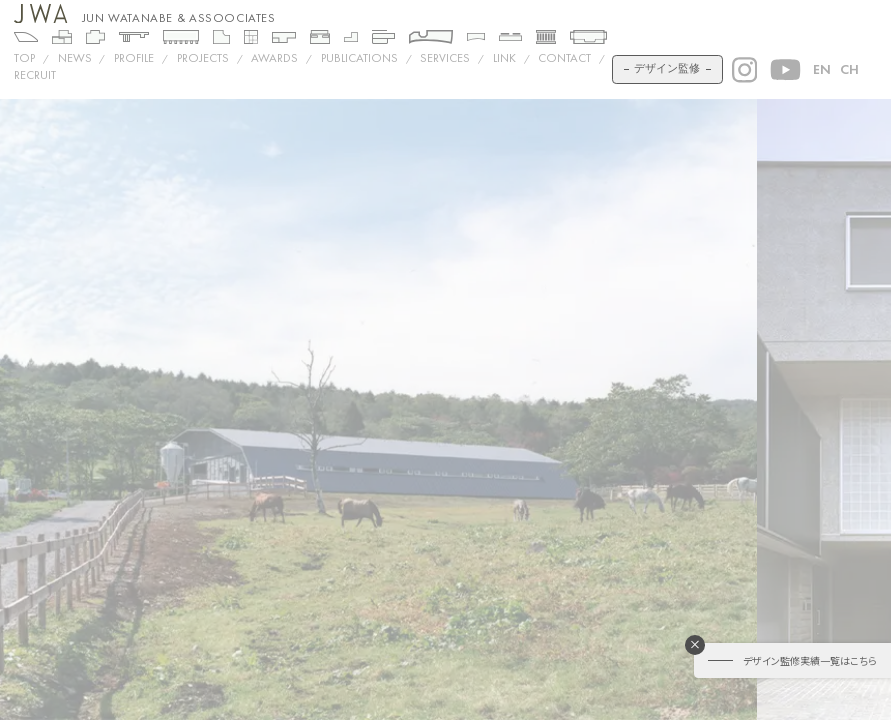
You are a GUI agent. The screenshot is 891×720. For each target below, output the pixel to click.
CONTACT (564, 58)
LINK (504, 58)
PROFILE (134, 58)
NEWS (75, 58)
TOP (24, 58)
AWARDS (274, 58)
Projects (203, 58)
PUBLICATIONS (359, 58)
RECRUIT (35, 75)
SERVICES (445, 58)
